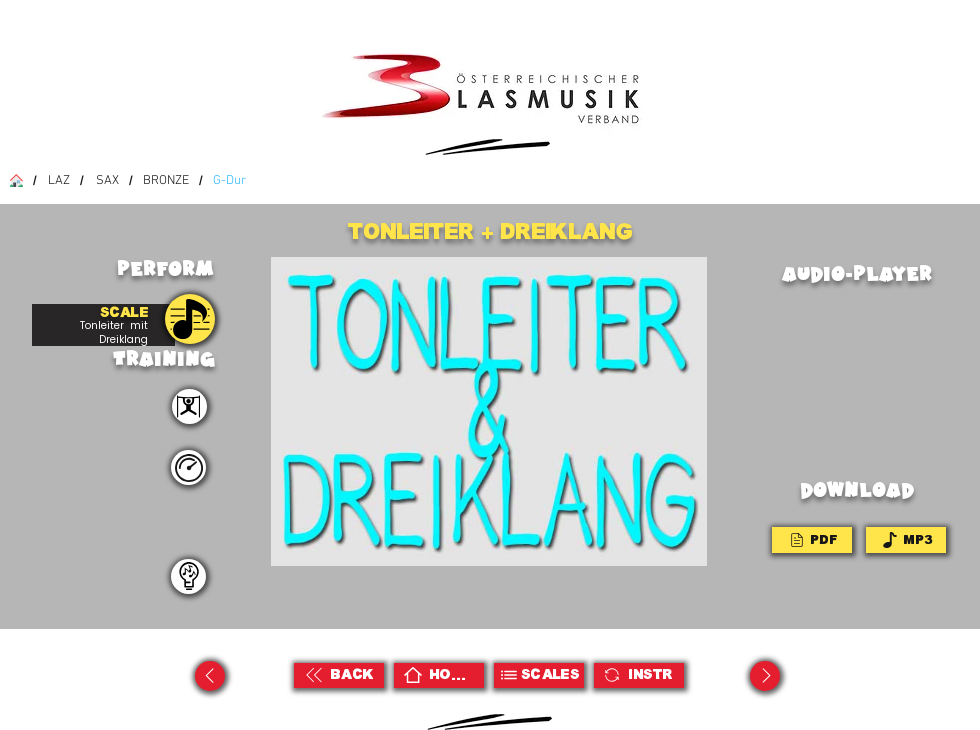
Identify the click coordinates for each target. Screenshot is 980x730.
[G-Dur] (229, 180)
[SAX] (107, 180)
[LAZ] (59, 180)
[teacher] (188, 576)
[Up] (210, 676)
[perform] (189, 406)
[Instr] (639, 675)
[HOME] (439, 675)
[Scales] (539, 675)
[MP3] (906, 540)
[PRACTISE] (190, 319)
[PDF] (812, 540)
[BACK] (339, 675)
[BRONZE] (166, 180)
